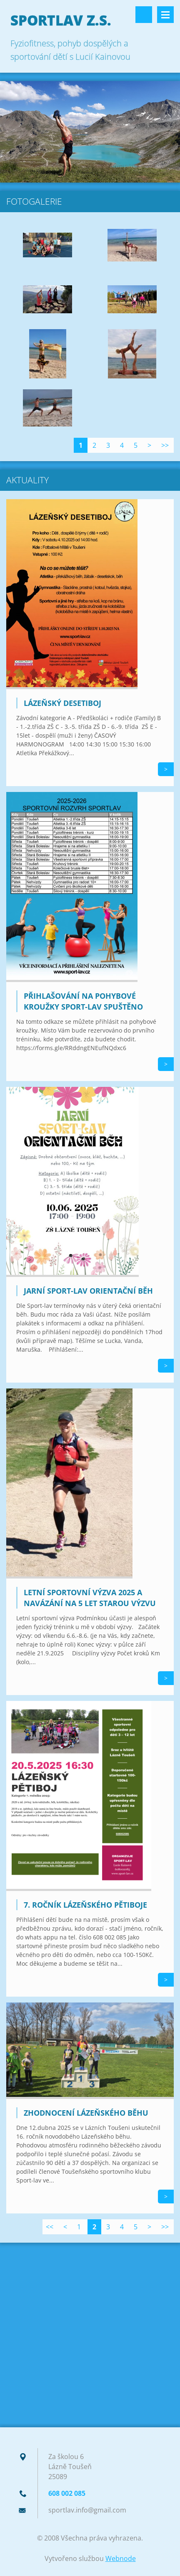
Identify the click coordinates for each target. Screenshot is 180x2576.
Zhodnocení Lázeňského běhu (86, 2113)
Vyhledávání (143, 14)
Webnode (120, 2558)
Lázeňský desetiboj (62, 703)
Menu (165, 14)
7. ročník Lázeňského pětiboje (85, 1905)
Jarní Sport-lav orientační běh (88, 1291)
